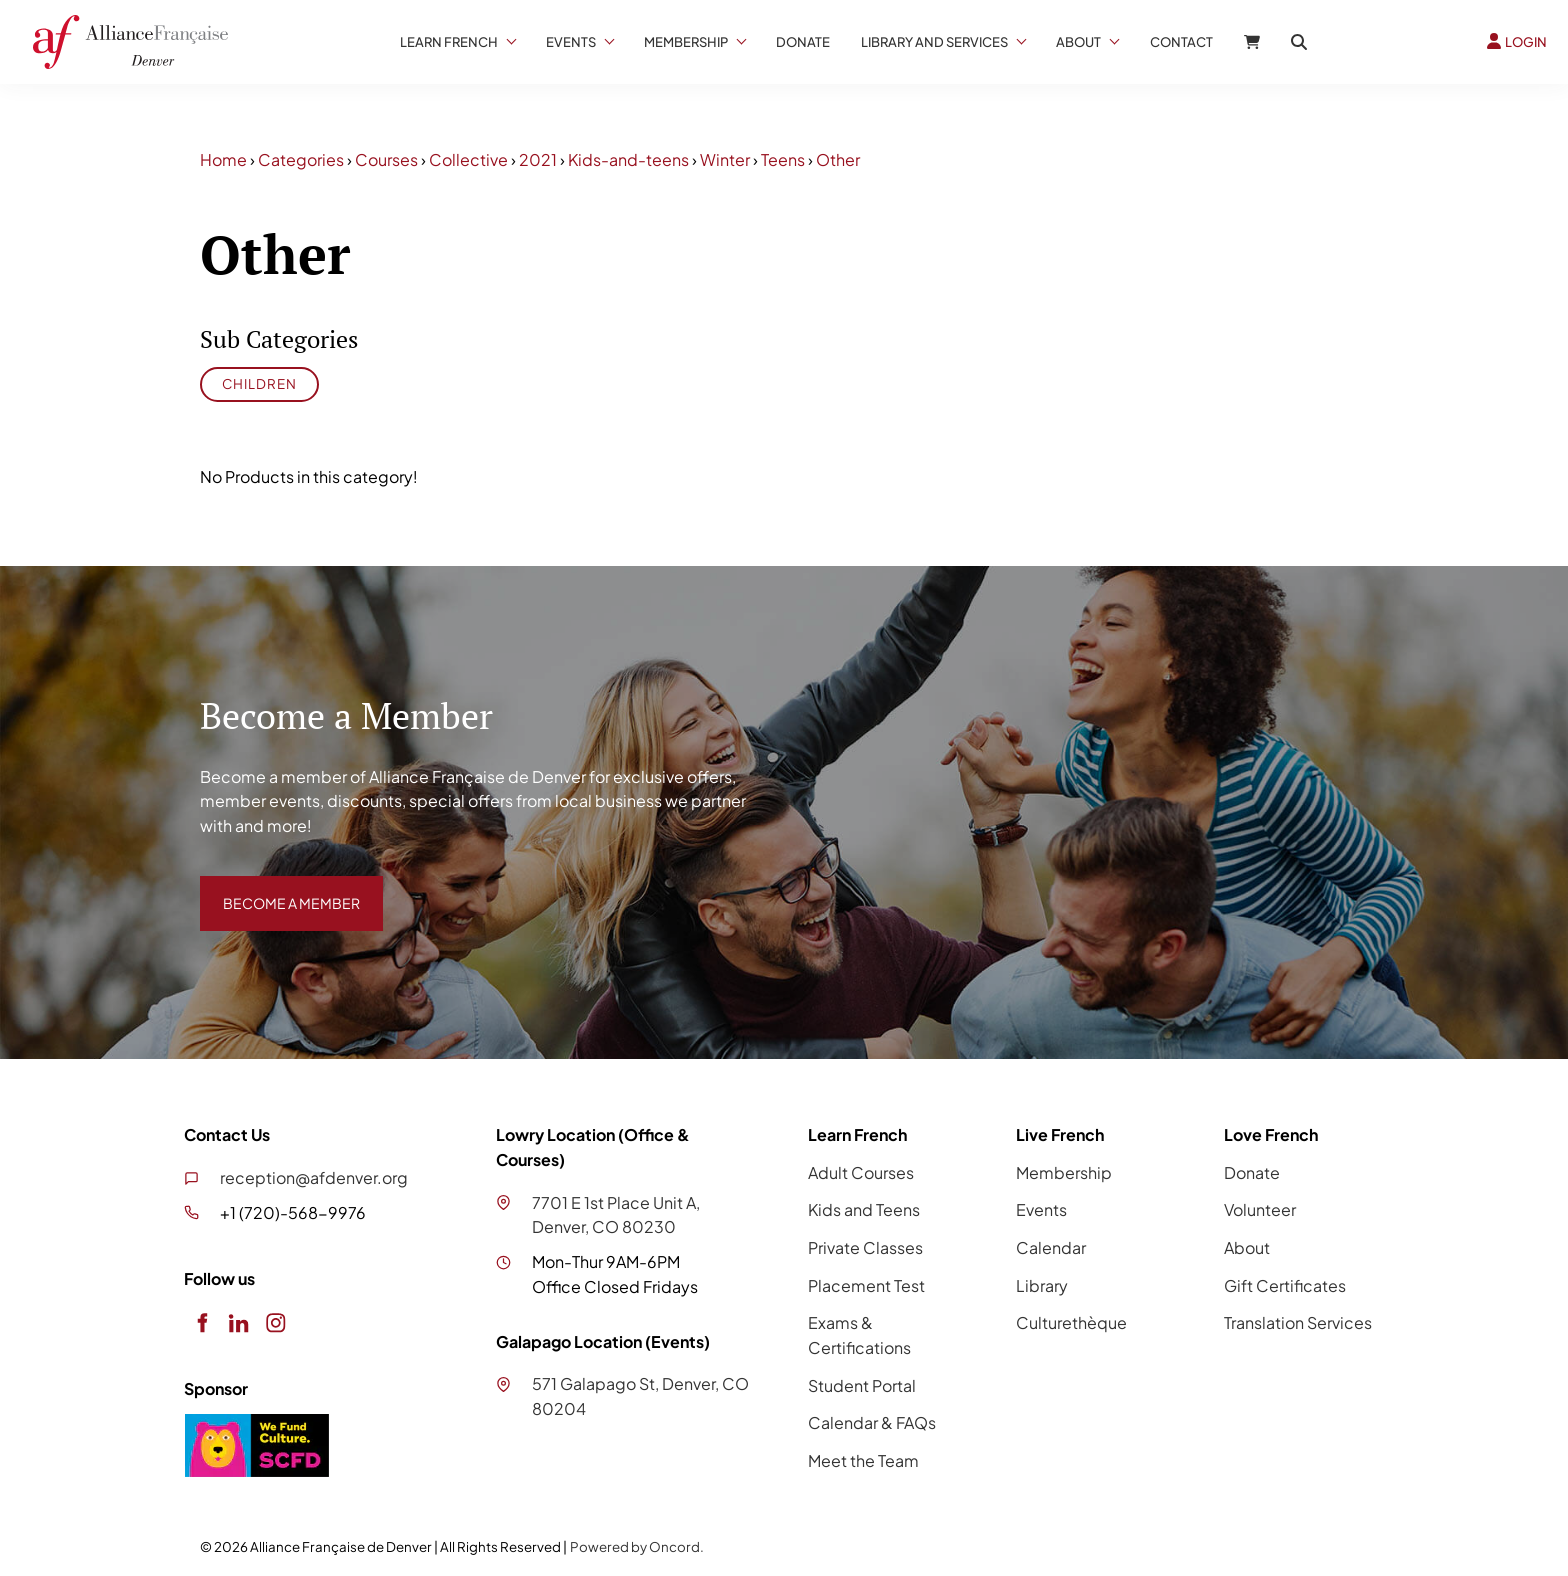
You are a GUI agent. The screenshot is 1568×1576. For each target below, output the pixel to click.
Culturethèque (1071, 1322)
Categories (301, 159)
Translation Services (1298, 1322)
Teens (783, 159)
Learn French (449, 42)
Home (223, 159)
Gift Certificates (1285, 1285)
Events (571, 42)
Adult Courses (861, 1172)
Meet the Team (863, 1460)
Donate (803, 42)
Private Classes (865, 1247)
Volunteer (1260, 1209)
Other (838, 159)
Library (1042, 1285)
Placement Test (866, 1285)
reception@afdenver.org (314, 1177)
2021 (538, 159)
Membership (686, 42)
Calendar (1051, 1247)
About (1078, 42)
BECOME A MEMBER (277, 887)
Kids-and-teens (628, 159)
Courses (386, 159)
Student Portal (862, 1385)
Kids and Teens (864, 1209)
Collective (468, 159)
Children (259, 383)
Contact (1181, 42)
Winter (725, 159)
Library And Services (934, 42)
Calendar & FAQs (872, 1422)
